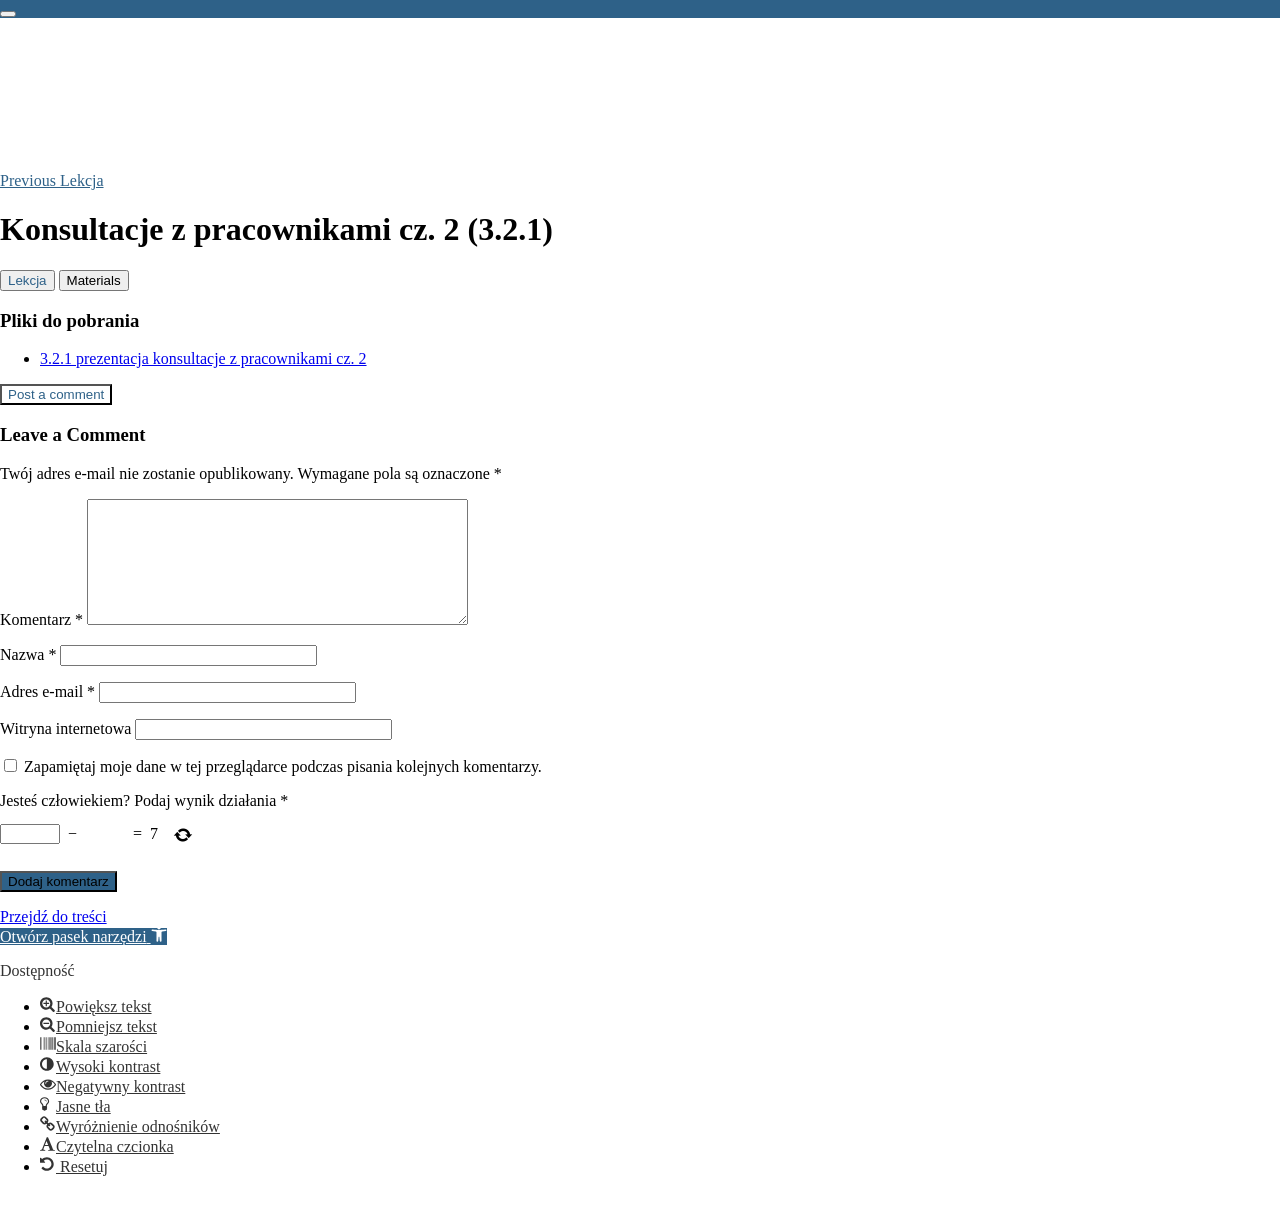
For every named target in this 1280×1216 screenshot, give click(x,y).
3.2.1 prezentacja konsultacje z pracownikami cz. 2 (203, 358)
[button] (83, 960)
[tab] (27, 280)
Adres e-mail (47, 715)
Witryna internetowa (65, 752)
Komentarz (41, 643)
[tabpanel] (640, 339)
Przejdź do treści (53, 940)
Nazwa (28, 678)
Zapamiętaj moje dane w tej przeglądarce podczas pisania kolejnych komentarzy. (283, 790)
